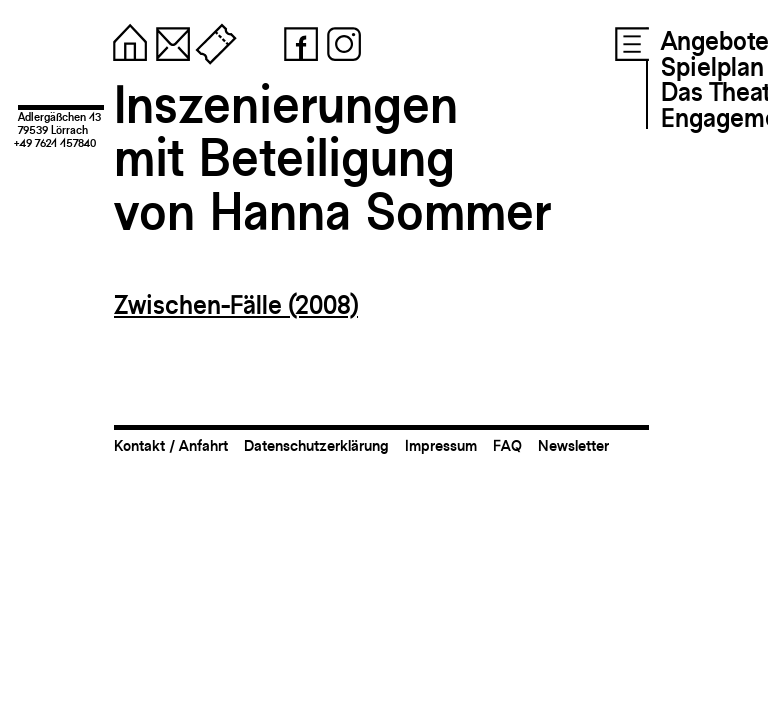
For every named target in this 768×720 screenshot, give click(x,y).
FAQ (507, 445)
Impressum (441, 445)
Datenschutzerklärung (316, 445)
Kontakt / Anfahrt (171, 445)
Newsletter (573, 445)
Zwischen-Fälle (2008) (236, 305)
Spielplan (712, 67)
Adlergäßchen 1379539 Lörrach (59, 123)
